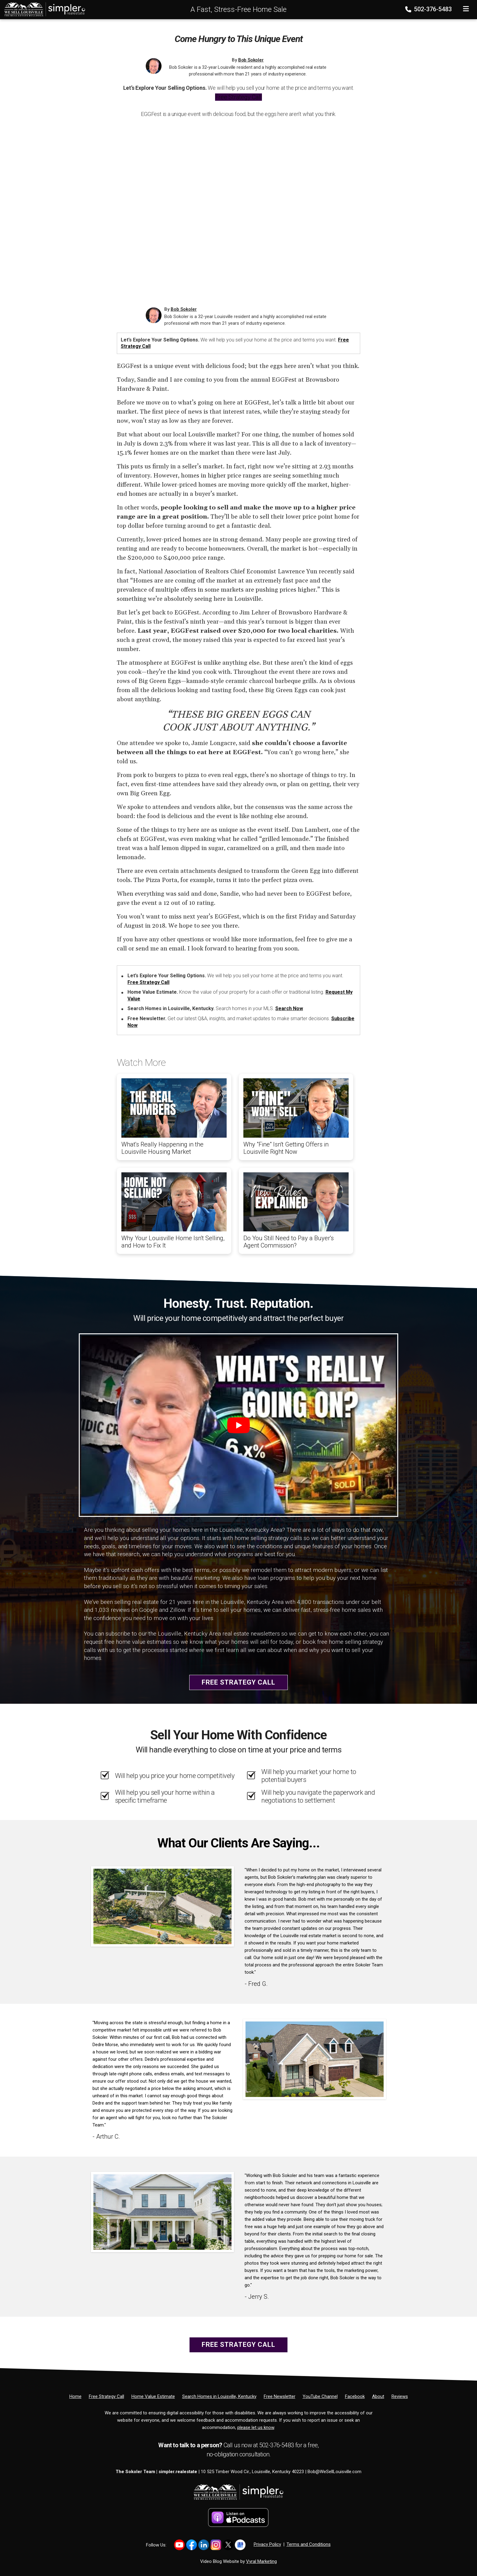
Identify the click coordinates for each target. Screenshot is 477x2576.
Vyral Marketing (261, 2561)
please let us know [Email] (255, 2427)
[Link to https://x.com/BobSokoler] (228, 2544)
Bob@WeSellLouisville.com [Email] (334, 2471)
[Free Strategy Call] (106, 2396)
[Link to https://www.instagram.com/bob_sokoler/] (216, 2544)
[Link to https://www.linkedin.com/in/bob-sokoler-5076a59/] (203, 2544)
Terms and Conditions (309, 2544)
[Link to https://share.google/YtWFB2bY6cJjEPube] (240, 2544)
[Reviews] (400, 2396)
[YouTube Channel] (320, 2396)
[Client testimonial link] (162, 1906)
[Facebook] (355, 2396)
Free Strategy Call (238, 97)
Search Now (289, 1008)
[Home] (43, 9)
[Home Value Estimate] (153, 2396)
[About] (378, 2396)
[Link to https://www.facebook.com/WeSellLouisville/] (191, 2544)
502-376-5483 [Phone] (429, 9)
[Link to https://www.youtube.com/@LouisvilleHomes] (179, 2544)
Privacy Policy (267, 2544)
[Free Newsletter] (279, 2396)
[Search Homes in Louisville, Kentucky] (219, 2396)
